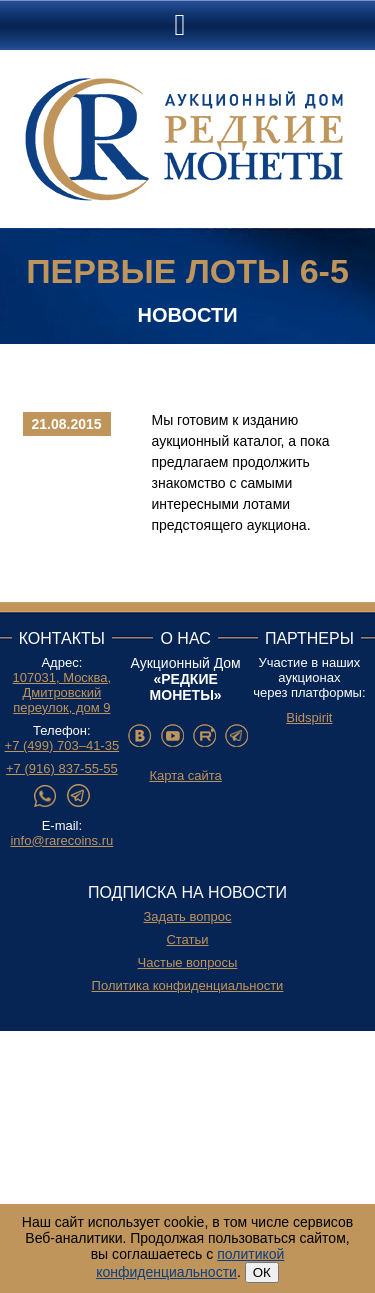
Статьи (187, 939)
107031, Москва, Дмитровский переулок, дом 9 (62, 692)
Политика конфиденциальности (188, 985)
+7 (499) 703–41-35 (62, 745)
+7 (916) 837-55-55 (62, 768)
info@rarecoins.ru (61, 840)
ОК (262, 1272)
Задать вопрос (188, 916)
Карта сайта (185, 775)
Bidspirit (309, 717)
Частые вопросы (188, 962)
